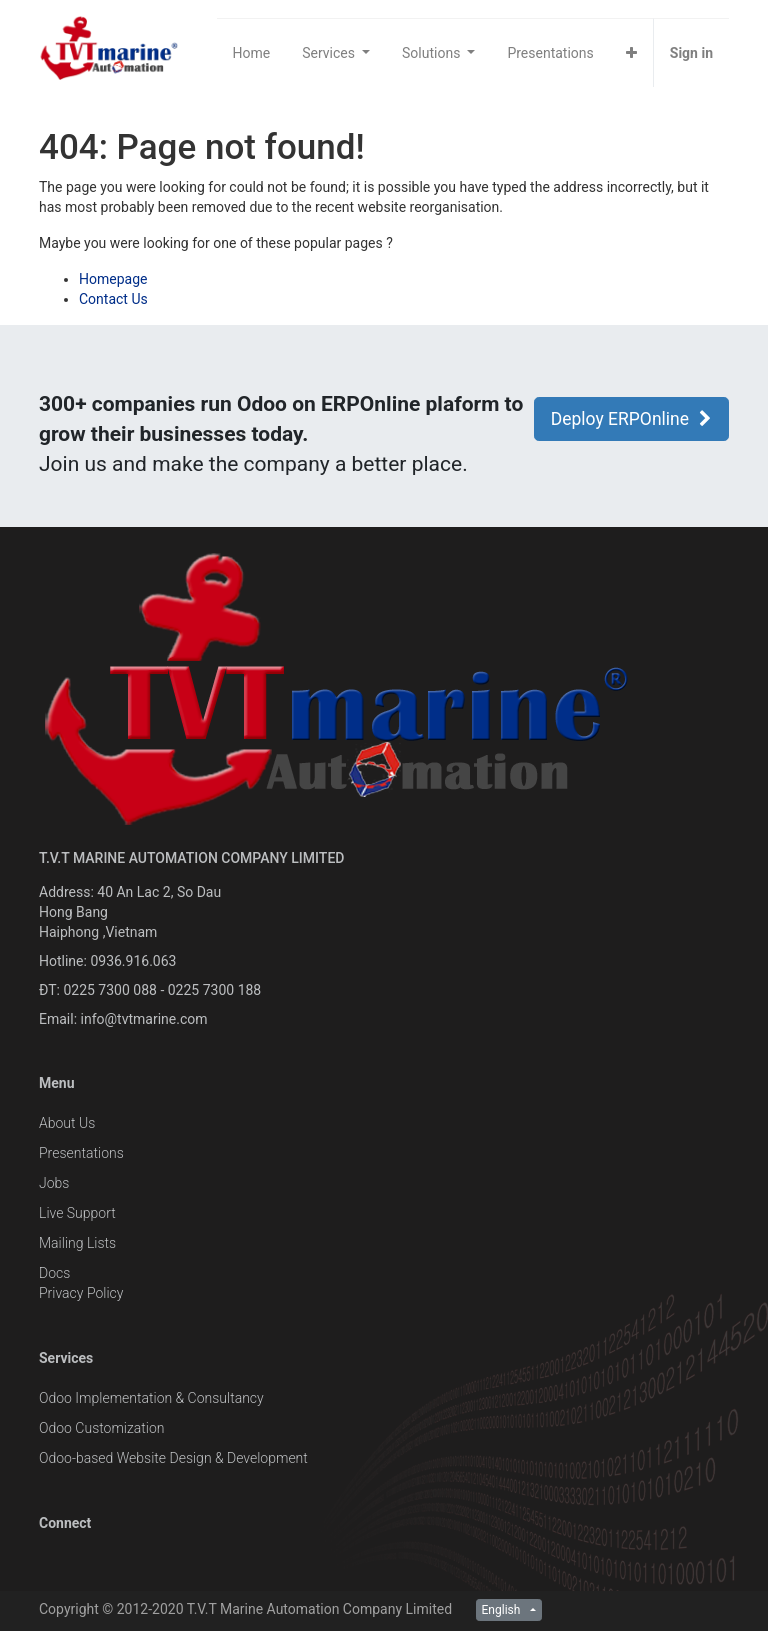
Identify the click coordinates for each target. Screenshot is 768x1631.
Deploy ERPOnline (631, 419)
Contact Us (113, 299)
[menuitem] (252, 53)
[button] (631, 53)
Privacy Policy (81, 1293)
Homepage (113, 279)
